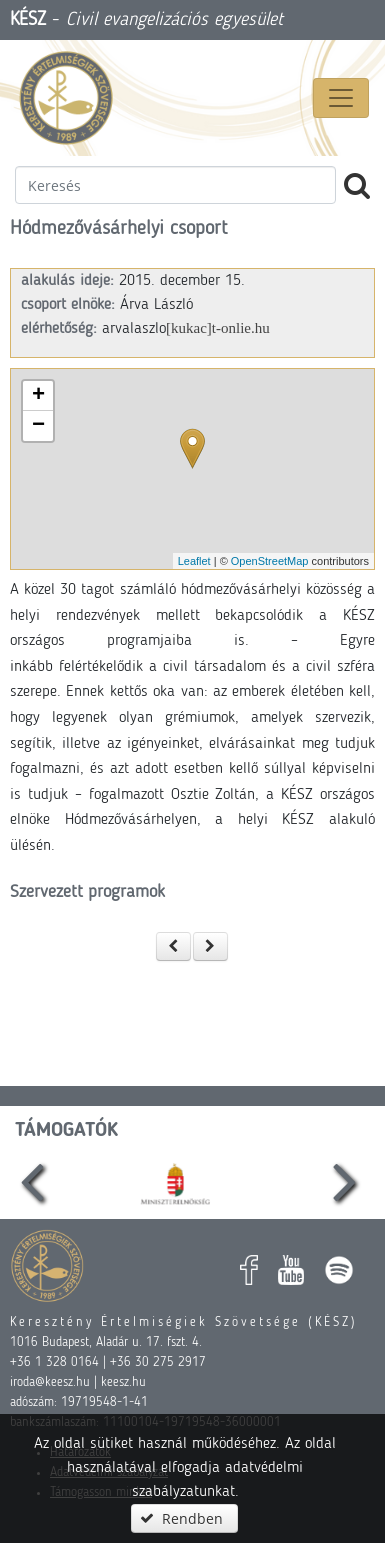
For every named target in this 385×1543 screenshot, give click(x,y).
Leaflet (194, 561)
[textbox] (175, 185)
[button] (174, 946)
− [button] (38, 426)
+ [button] (38, 396)
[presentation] (32, 1182)
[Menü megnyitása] (341, 98)
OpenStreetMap (270, 561)
